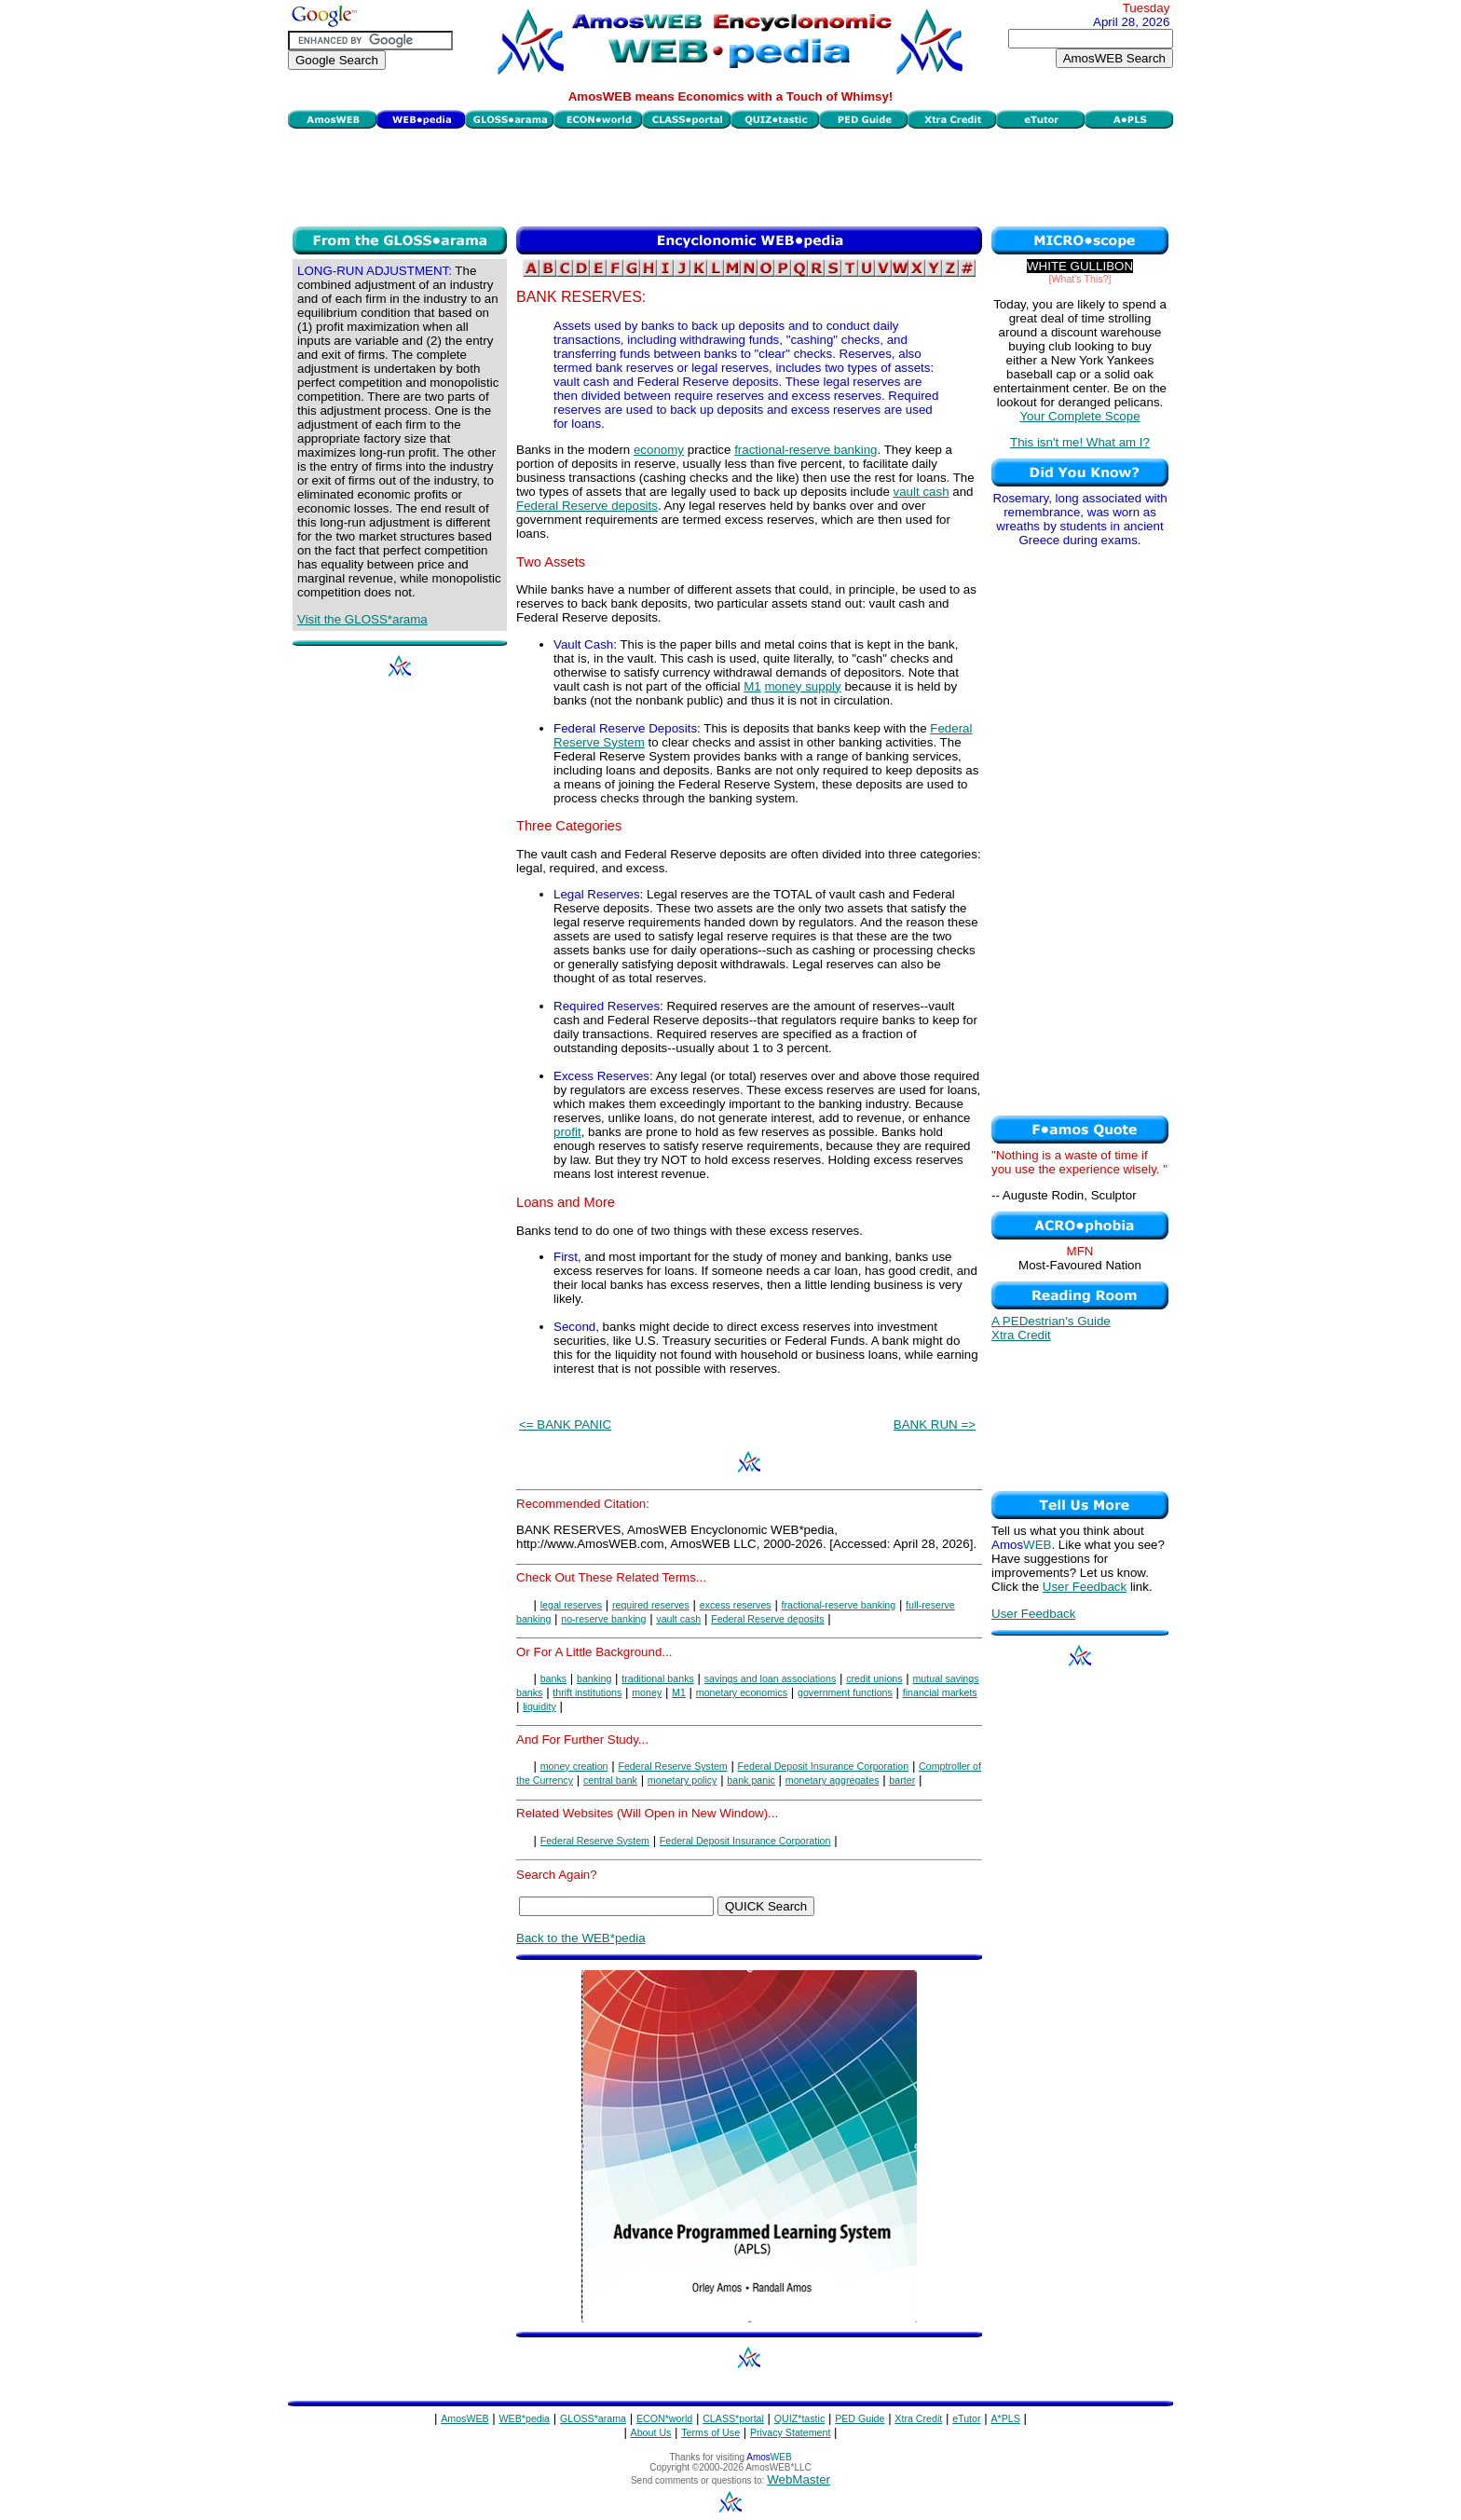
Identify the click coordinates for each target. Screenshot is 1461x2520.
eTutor (966, 2418)
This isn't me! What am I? (1080, 442)
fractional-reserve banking (805, 450)
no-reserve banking (603, 1618)
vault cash (921, 492)
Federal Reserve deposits (587, 506)
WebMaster (798, 2479)
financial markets (940, 1692)
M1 (752, 686)
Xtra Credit (1021, 1335)
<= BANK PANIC (565, 1424)
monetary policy (682, 1780)
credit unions (874, 1678)
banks (553, 1678)
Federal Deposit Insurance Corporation (823, 1766)
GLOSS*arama (593, 2418)
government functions (845, 1692)
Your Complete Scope (1079, 416)
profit (567, 1132)
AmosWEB (465, 2418)
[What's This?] (1080, 278)
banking (594, 1678)
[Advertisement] (730, 175)
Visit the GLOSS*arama (362, 619)
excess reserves (735, 1604)
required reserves (651, 1604)
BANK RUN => (935, 1424)
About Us (651, 2432)
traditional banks (657, 1678)
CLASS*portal (733, 2418)
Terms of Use (710, 2432)
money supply (802, 686)
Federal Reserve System (672, 1766)
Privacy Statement (790, 2432)
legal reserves (571, 1604)
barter (902, 1780)
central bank (610, 1780)
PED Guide (859, 2418)
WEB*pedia (525, 2418)
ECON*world (664, 2418)
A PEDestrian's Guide (1051, 1321)
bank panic (751, 1780)
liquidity (539, 1706)
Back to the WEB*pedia (581, 1938)
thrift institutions (587, 1692)
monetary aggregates (832, 1780)
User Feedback (1084, 1587)
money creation (574, 1766)
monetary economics (741, 1692)
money (647, 1692)
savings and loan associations (770, 1678)
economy (659, 450)
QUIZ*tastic (799, 2418)
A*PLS (1004, 2418)
